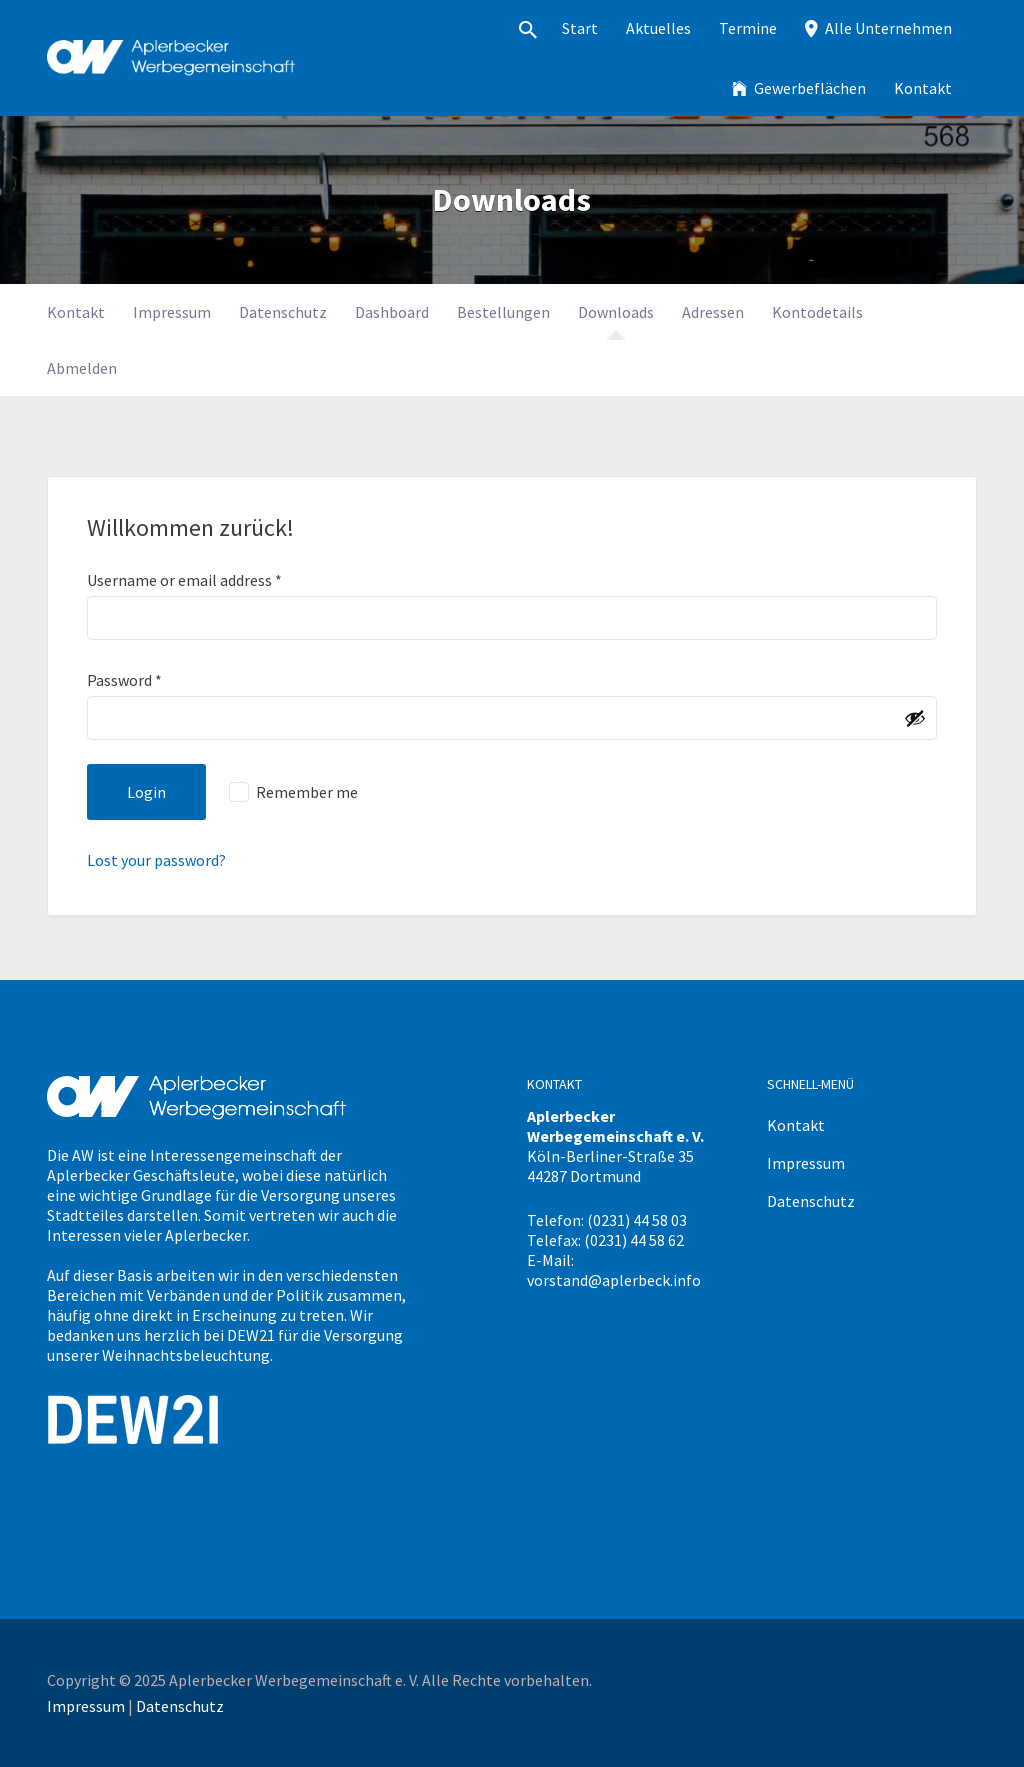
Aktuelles (658, 28)
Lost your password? (156, 860)
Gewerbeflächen (810, 88)
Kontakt (923, 88)
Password (124, 680)
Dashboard (392, 312)
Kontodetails (817, 312)
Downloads (616, 312)
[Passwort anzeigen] (915, 718)
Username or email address (184, 580)
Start (580, 28)
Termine (748, 28)
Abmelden (82, 368)
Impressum (172, 312)
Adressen (713, 312)
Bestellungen (503, 312)
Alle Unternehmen (888, 28)
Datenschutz (283, 312)
